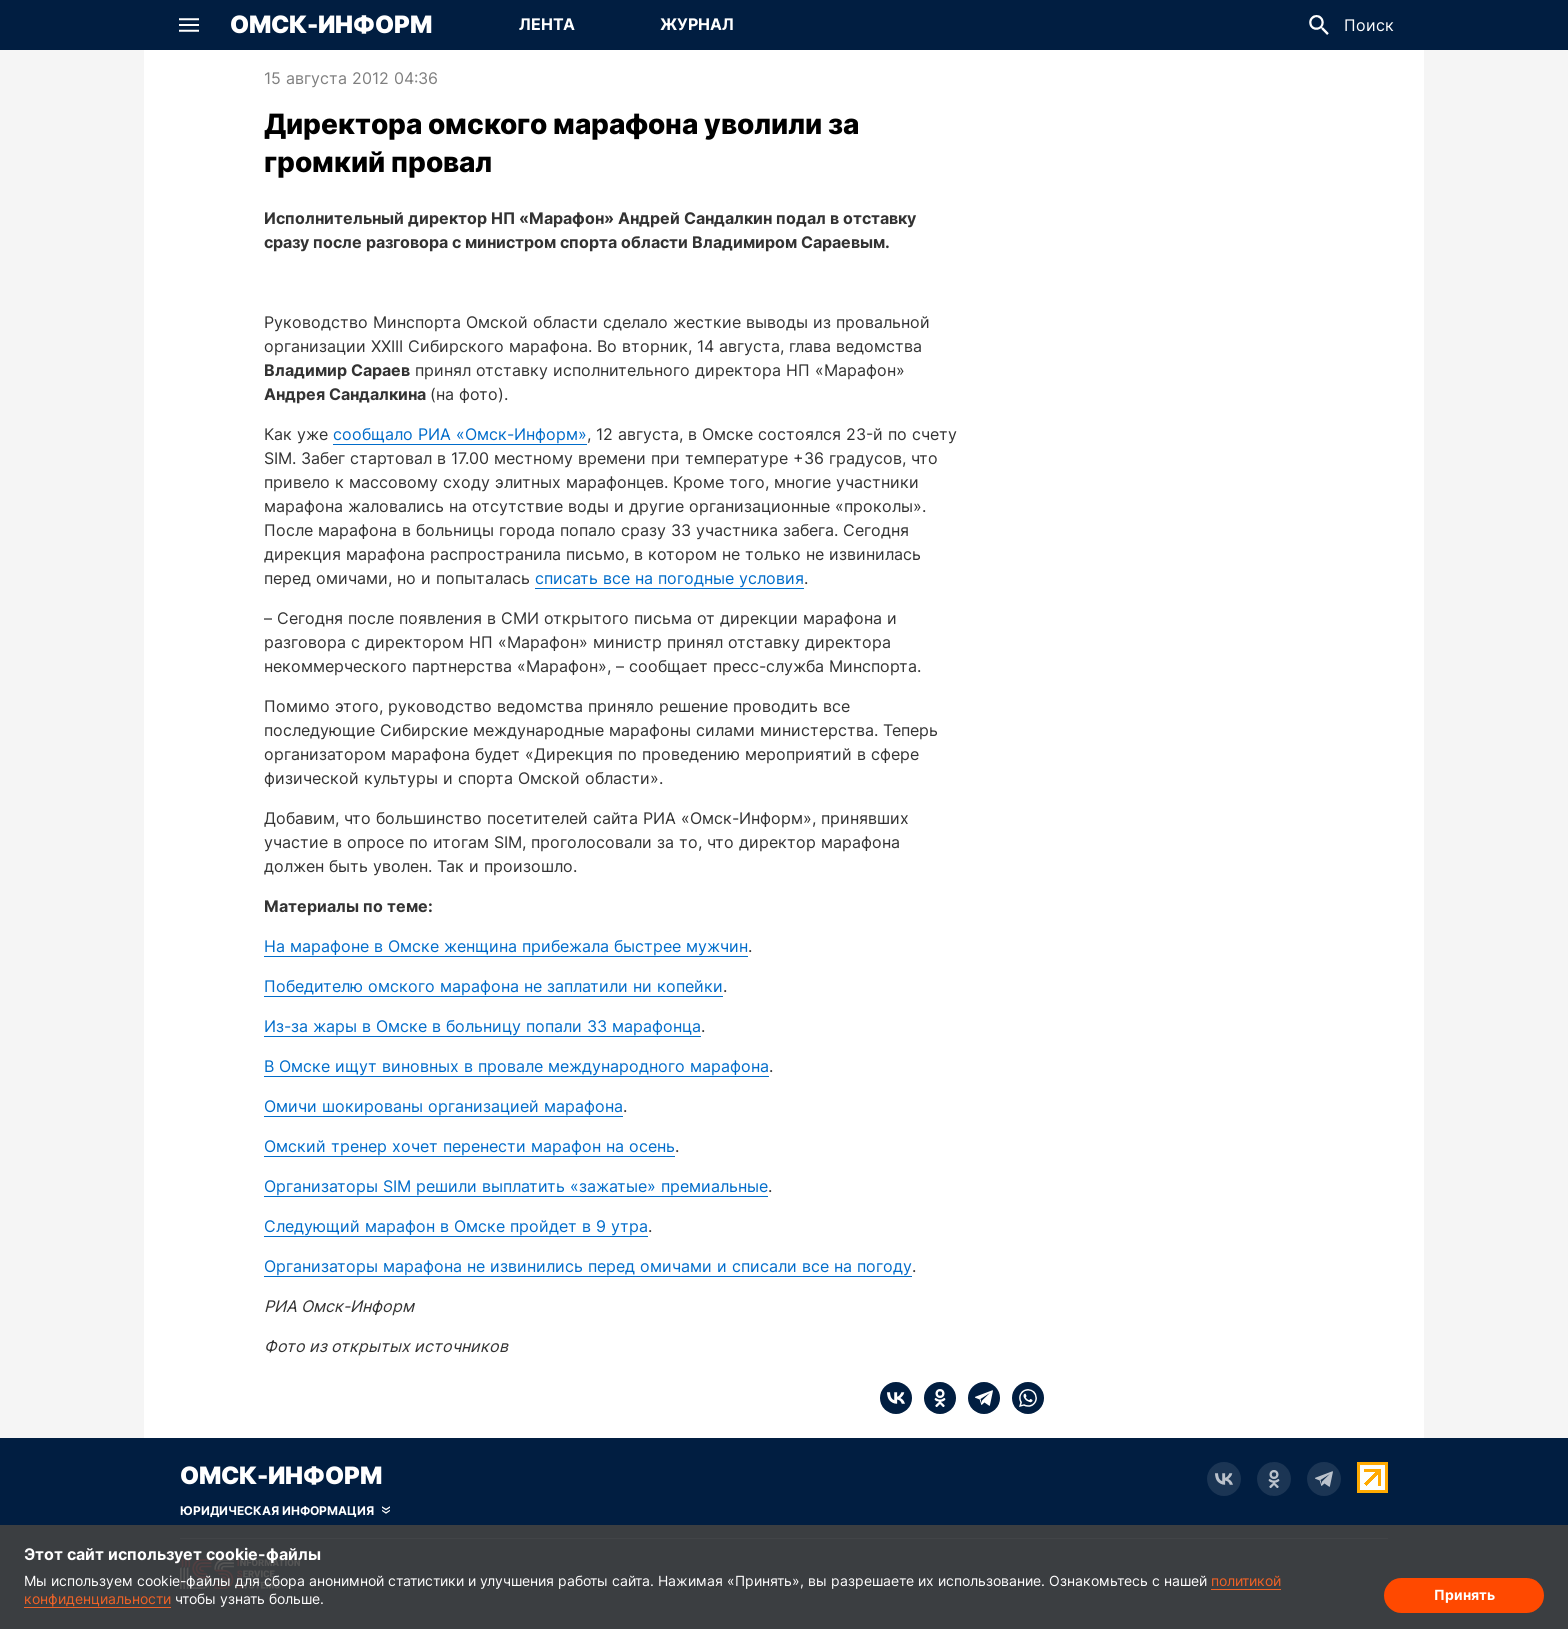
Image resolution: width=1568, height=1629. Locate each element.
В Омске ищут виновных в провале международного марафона (516, 1066)
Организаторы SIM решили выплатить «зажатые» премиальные (516, 1186)
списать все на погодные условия (669, 578)
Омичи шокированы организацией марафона (443, 1106)
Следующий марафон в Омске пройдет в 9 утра (456, 1226)
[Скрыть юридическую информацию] (285, 1511)
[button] (189, 25)
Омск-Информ (331, 25)
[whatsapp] (1022, 1398)
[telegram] (978, 1398)
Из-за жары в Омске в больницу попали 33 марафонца (482, 1026)
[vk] (896, 1398)
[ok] (934, 1398)
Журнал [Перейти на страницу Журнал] (697, 24)
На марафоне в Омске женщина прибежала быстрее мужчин (506, 946)
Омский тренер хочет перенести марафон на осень (469, 1146)
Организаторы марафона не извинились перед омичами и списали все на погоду (588, 1266)
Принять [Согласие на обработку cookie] (1464, 1594)
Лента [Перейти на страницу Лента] (547, 24)
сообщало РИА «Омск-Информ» (460, 434)
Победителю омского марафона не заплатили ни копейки (493, 986)
